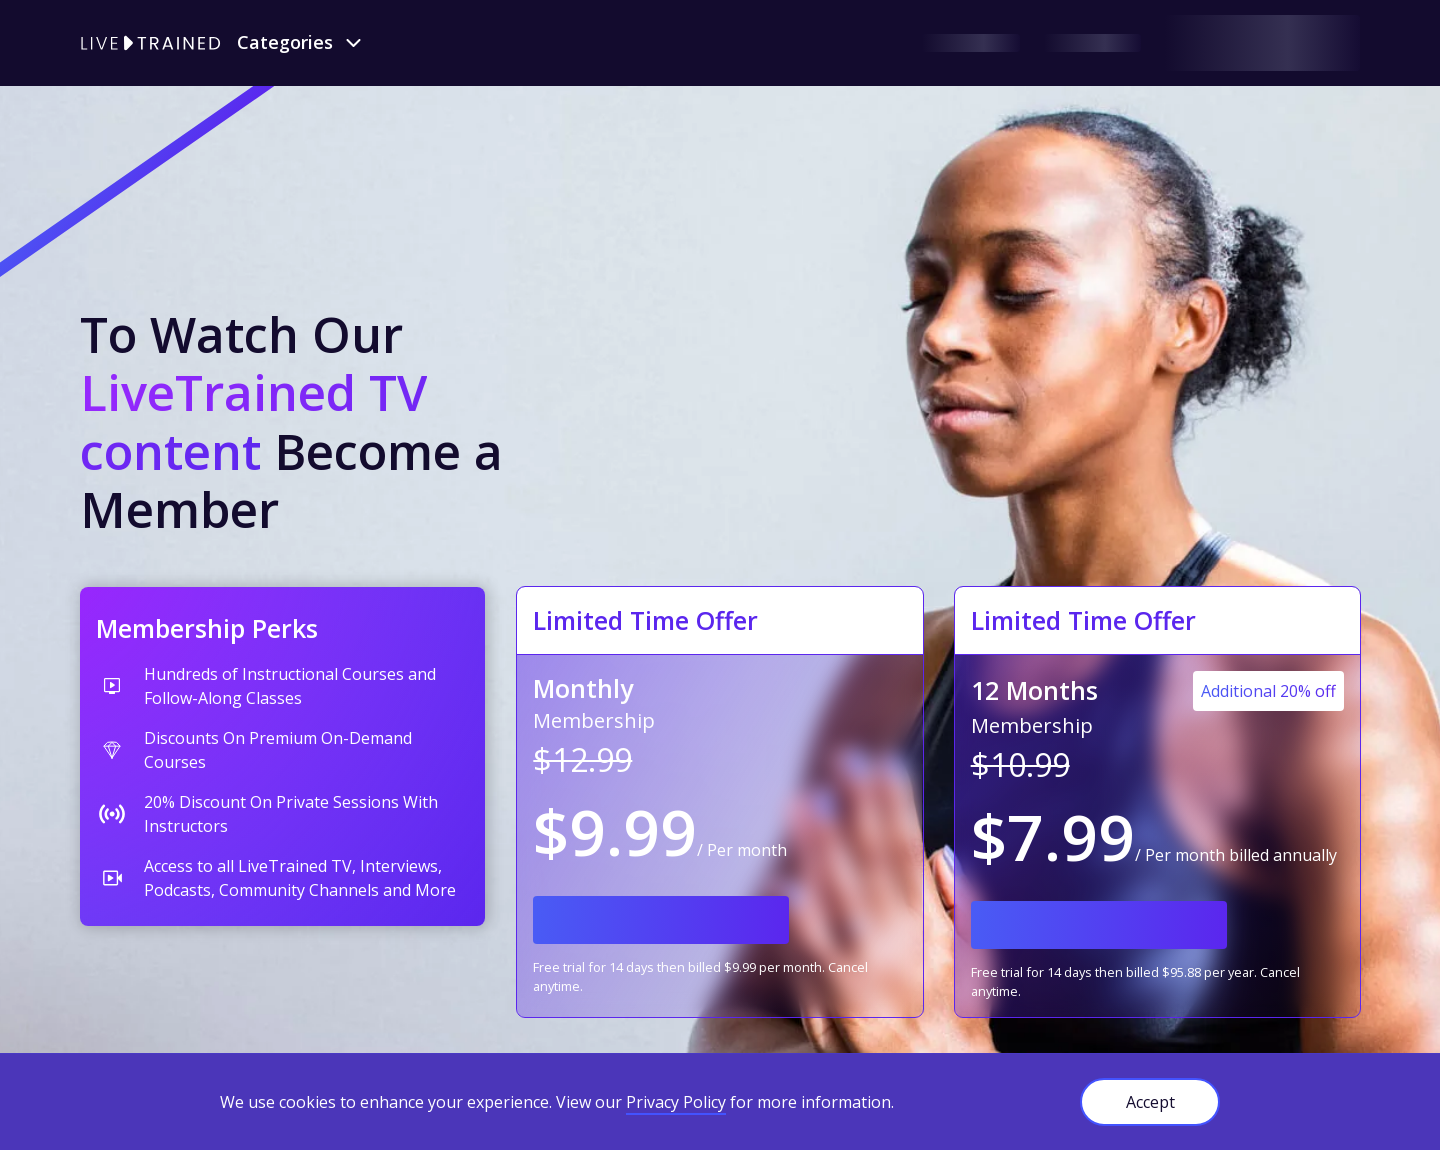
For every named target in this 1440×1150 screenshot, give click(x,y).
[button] (301, 43)
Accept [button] (1150, 1102)
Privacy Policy (676, 1102)
